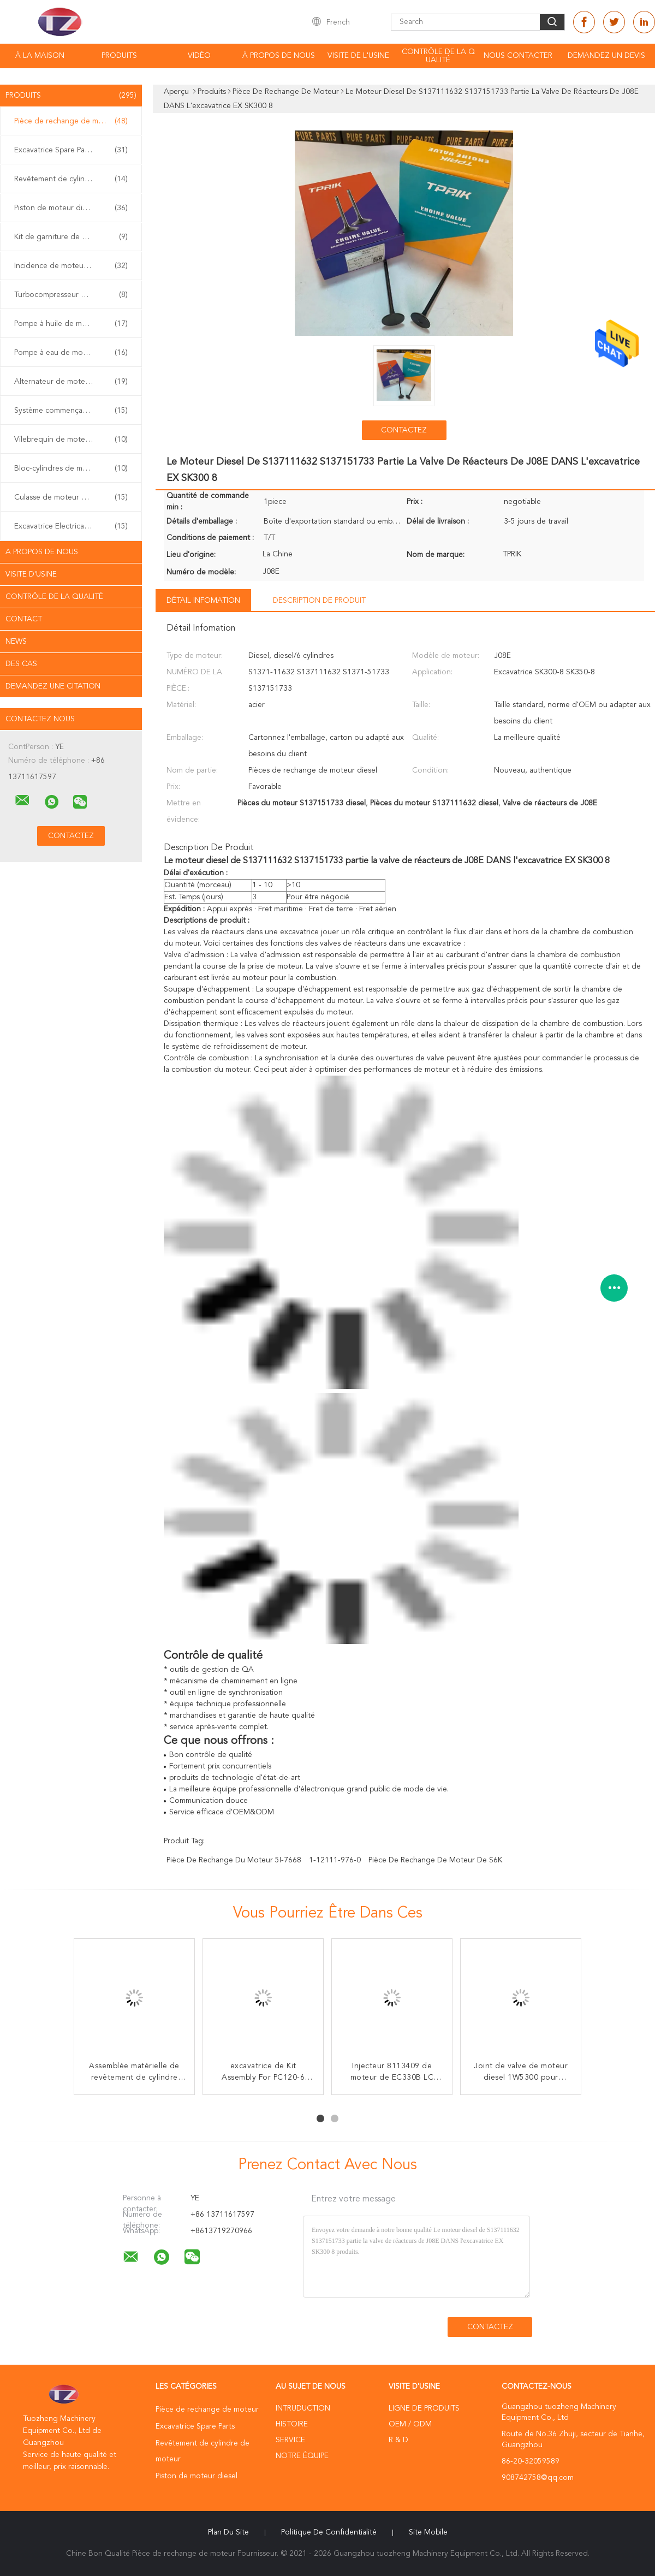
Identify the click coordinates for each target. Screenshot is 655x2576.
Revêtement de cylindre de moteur (73, 179)
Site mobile (428, 2532)
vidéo (199, 56)
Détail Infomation (203, 600)
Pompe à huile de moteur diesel (71, 323)
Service (290, 2440)
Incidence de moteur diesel (71, 265)
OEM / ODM (410, 2424)
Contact (23, 619)
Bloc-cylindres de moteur (71, 468)
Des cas (21, 664)
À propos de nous (278, 56)
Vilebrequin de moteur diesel (71, 439)
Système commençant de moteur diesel (73, 410)
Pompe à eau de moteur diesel (71, 352)
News (16, 641)
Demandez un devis (606, 56)
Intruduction (303, 2408)
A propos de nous (41, 552)
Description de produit (319, 600)
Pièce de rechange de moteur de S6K (435, 1860)
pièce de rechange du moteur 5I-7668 (233, 1860)
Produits (119, 56)
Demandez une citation (52, 686)
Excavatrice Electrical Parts (71, 526)
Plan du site (228, 2532)
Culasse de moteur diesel (71, 497)
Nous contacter (518, 56)
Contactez (404, 430)
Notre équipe (302, 2456)
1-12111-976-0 (335, 1860)
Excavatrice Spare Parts (71, 150)
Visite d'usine (31, 574)
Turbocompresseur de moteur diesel (73, 294)
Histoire (292, 2424)
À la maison (39, 56)
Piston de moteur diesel (71, 208)
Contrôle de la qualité (438, 56)
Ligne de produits (424, 2408)
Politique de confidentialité (329, 2532)
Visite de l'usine (358, 56)
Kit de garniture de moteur (71, 237)
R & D (398, 2440)
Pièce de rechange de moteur (71, 121)
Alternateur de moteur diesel (71, 381)
